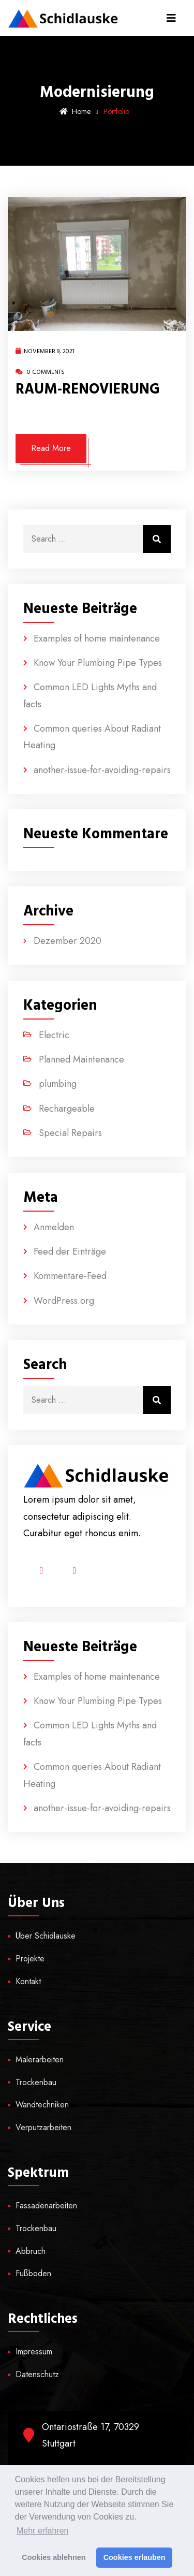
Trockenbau (36, 2082)
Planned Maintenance (81, 1059)
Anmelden (54, 1227)
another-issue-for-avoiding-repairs (102, 770)
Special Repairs (70, 1133)
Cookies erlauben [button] (134, 2557)
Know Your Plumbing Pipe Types (98, 663)
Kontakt (28, 1981)
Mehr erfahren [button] (43, 2530)
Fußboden (33, 2273)
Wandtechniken (42, 2105)
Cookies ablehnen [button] (53, 2557)
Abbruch (31, 2251)
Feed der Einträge (70, 1251)
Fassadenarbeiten (46, 2205)
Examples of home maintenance (97, 638)
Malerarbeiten (40, 2059)
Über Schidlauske (46, 1936)
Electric (54, 1035)
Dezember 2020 (67, 941)
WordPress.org (64, 1300)
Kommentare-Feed (70, 1276)
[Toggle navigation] (171, 18)
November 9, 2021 (45, 351)
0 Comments (40, 372)
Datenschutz (37, 2374)
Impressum (34, 2351)
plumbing (58, 1083)
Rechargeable (67, 1108)
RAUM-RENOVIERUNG (88, 389)
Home (75, 111)
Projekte (30, 1958)
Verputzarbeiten (43, 2127)
